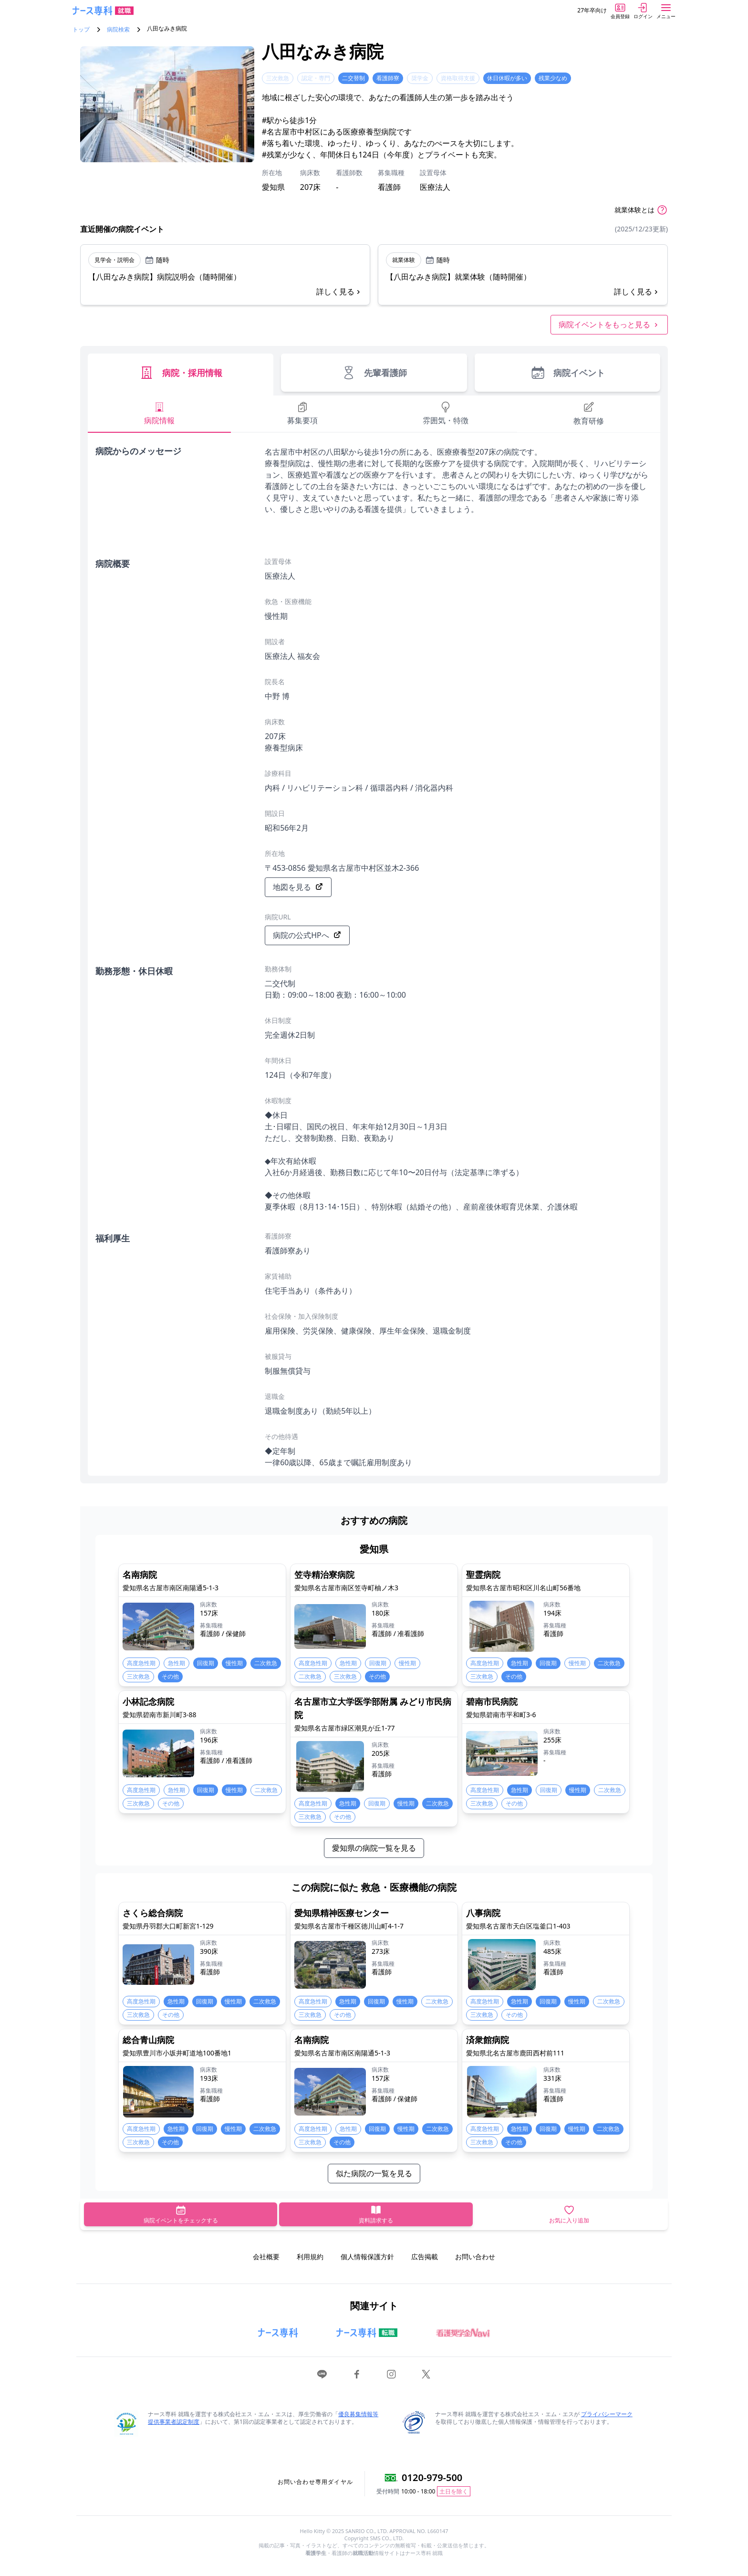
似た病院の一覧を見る (374, 2173)
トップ (81, 29)
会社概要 (266, 2256)
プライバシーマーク (607, 2414)
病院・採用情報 (180, 372)
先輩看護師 (374, 372)
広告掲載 (424, 2256)
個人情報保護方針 (367, 2256)
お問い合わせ (475, 2256)
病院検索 (118, 29)
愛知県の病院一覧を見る (374, 1848)
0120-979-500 (432, 2477)
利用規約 (310, 2256)
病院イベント (567, 372)
